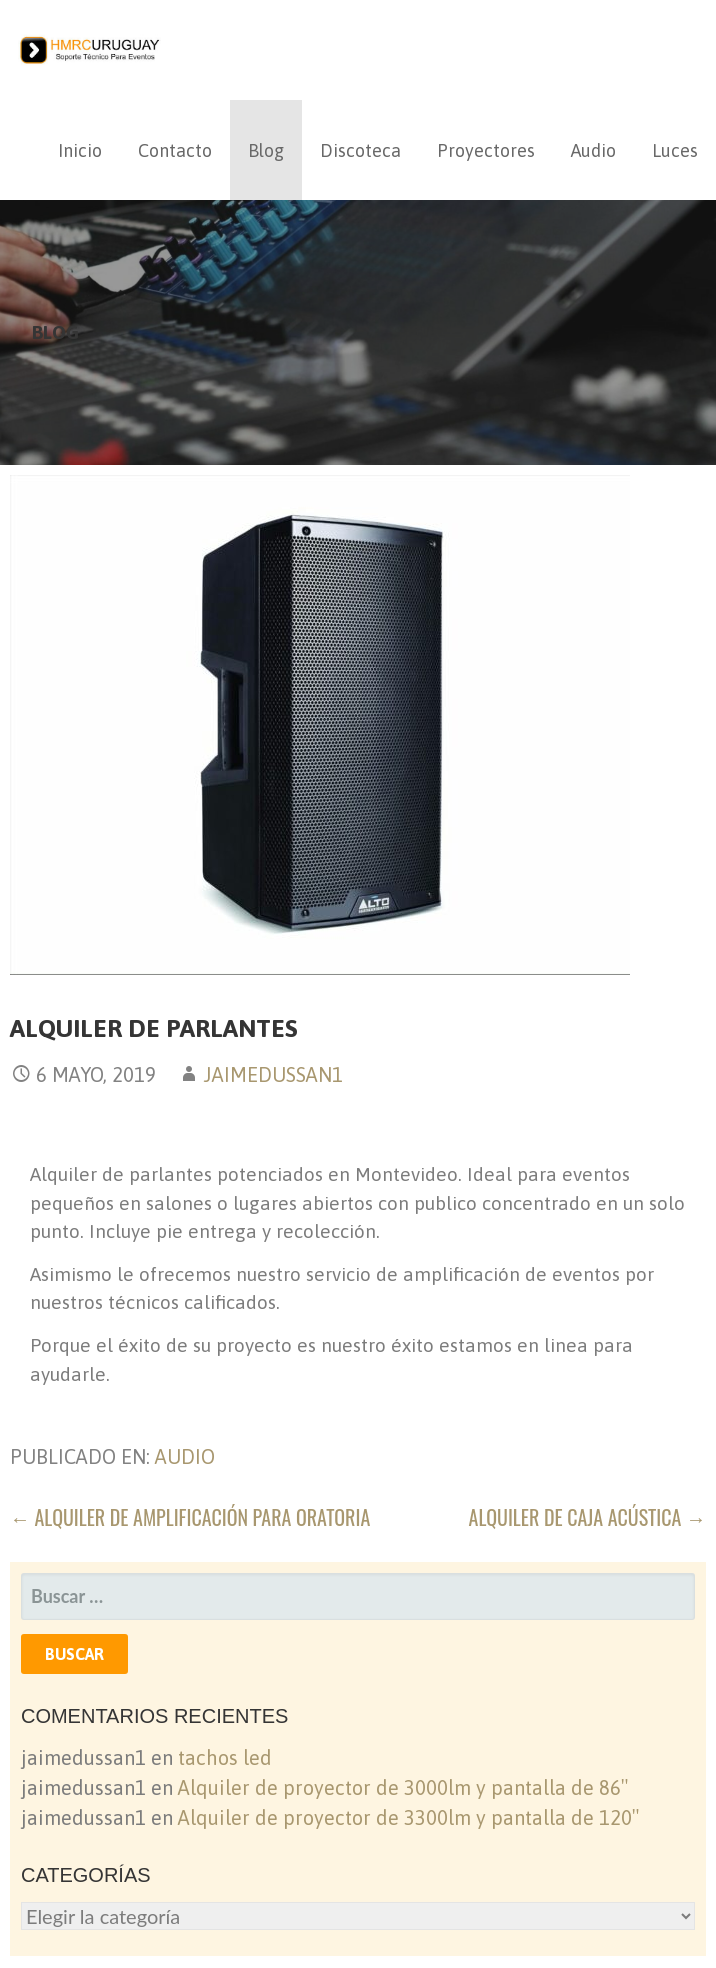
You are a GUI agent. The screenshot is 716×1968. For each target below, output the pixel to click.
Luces (675, 150)
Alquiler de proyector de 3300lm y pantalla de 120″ (408, 1817)
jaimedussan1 (273, 1074)
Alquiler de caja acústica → (587, 1517)
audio (185, 1456)
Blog (266, 150)
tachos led (225, 1757)
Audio (593, 150)
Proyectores (486, 150)
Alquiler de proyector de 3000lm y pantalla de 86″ (403, 1787)
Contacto (175, 150)
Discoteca (360, 150)
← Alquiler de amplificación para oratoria (190, 1517)
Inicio (80, 150)
